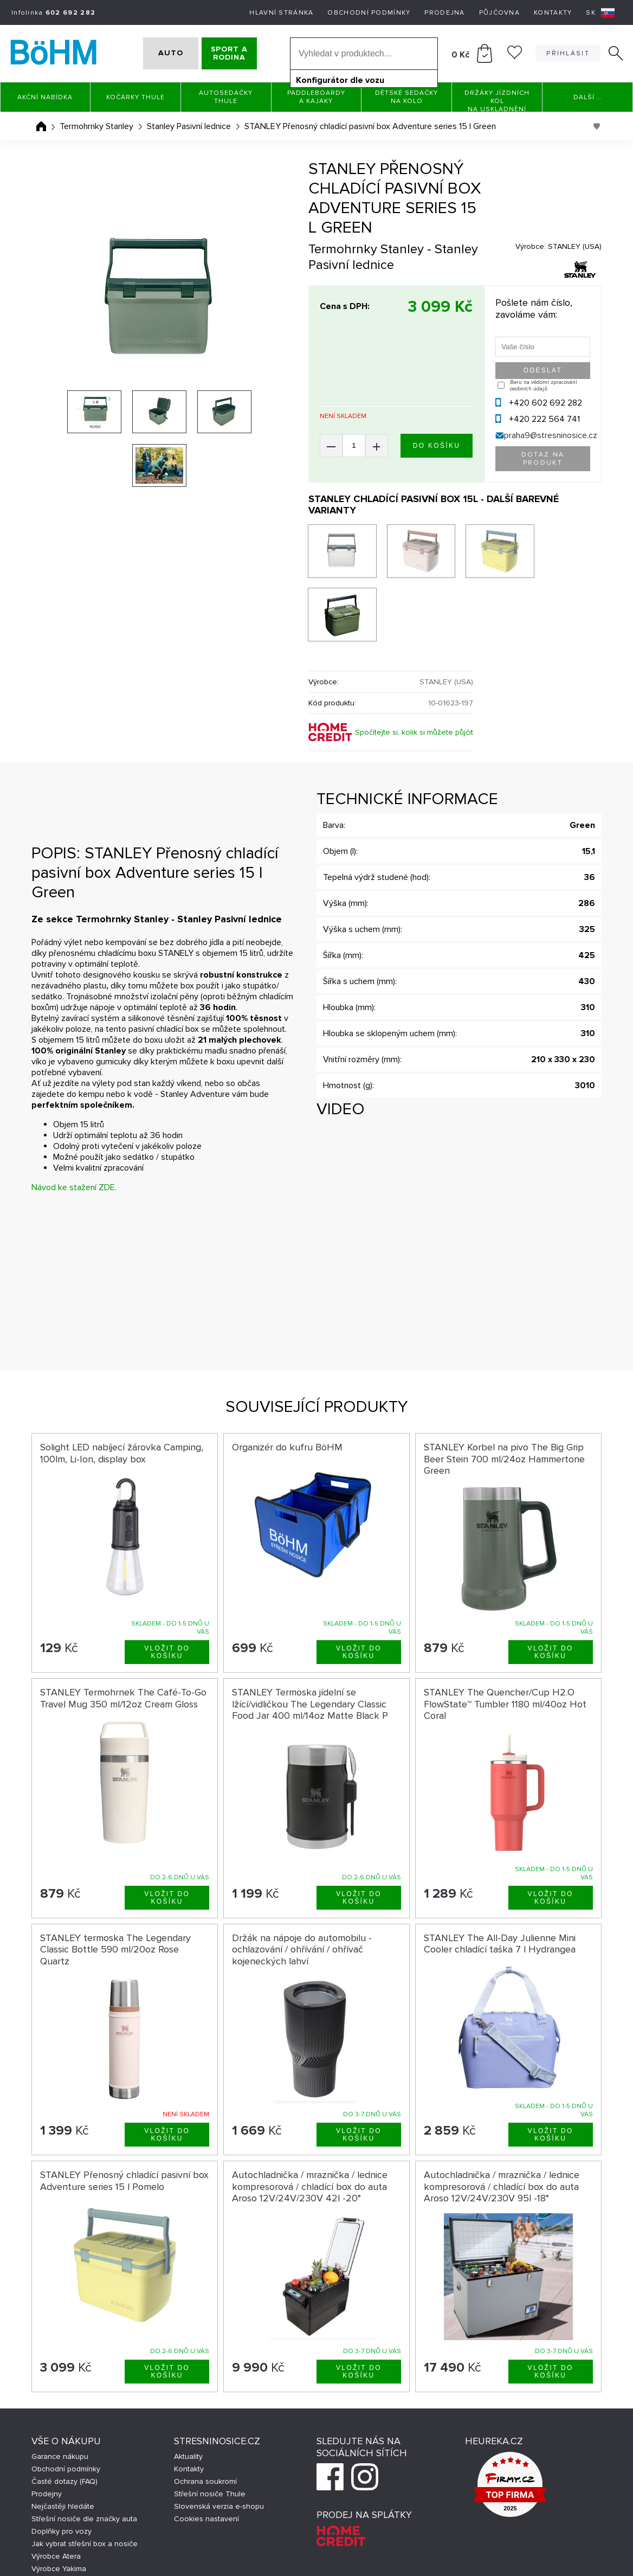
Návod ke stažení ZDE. (74, 1121)
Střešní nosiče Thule (210, 2428)
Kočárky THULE (135, 97)
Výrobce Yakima (58, 2503)
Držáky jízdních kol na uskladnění (496, 100)
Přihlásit (568, 53)
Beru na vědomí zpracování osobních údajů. (543, 385)
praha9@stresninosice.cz (550, 435)
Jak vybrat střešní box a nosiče (84, 2478)
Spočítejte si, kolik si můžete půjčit (414, 666)
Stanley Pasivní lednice (189, 126)
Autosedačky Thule (226, 97)
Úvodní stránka (41, 126)
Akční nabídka (45, 97)
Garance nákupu (59, 2390)
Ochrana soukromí (205, 2415)
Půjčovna (499, 13)
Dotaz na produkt (543, 459)
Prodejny (46, 2428)
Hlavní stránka (281, 13)
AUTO (158, 53)
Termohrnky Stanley (96, 126)
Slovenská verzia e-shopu (219, 2440)
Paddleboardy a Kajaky (316, 97)
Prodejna (444, 13)
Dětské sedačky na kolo (406, 97)
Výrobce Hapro (57, 2515)
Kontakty (553, 13)
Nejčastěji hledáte (62, 2440)
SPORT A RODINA (242, 53)
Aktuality (188, 2390)
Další (587, 97)
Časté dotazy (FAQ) (64, 2415)
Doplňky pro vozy (61, 2465)
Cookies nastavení (206, 2453)
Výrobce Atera (56, 2490)
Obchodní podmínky (368, 13)
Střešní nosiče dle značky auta (84, 2453)
